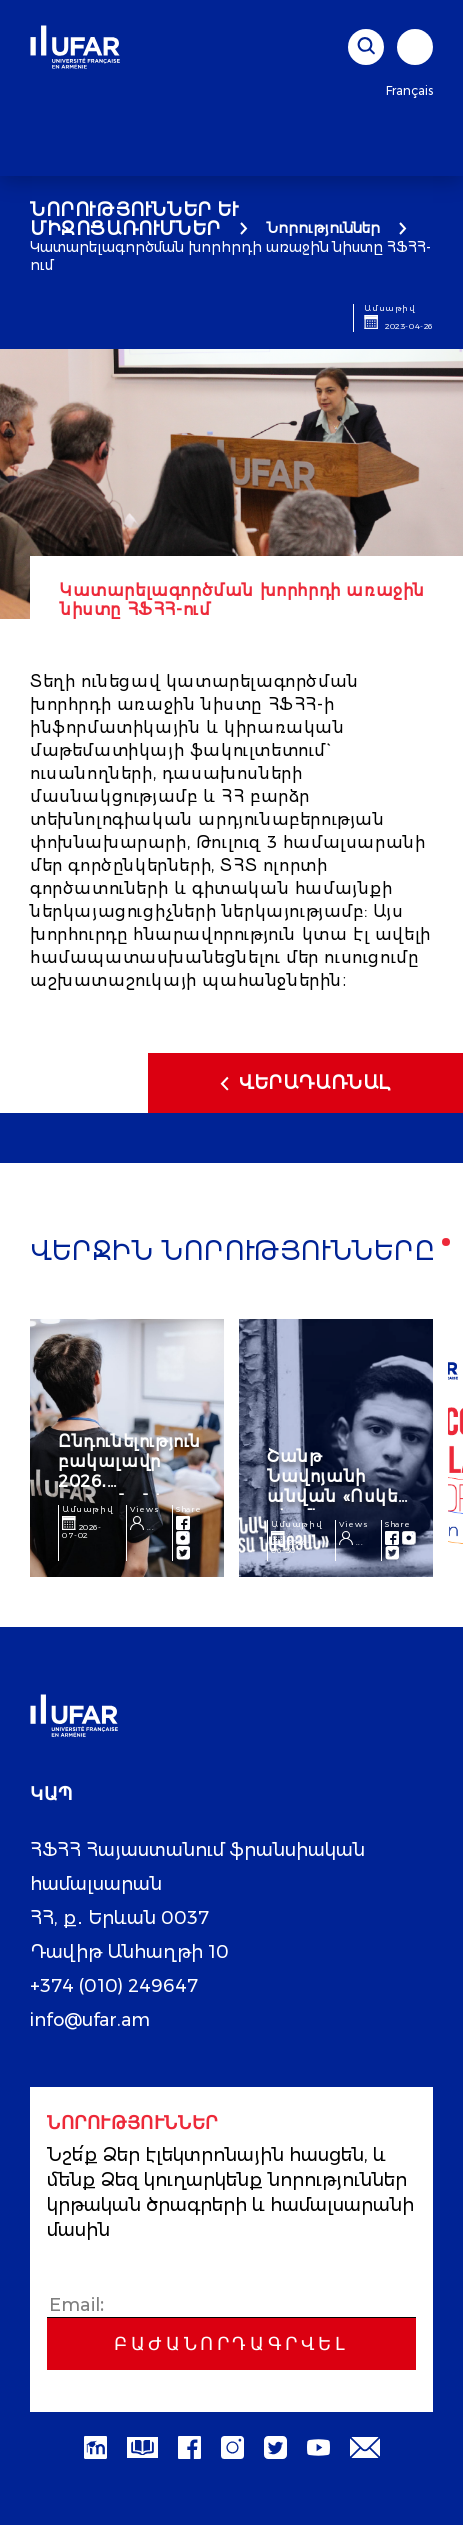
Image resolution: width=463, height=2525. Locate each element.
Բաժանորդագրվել (231, 2344)
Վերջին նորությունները (233, 1252)
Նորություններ (323, 228)
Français (409, 90)
